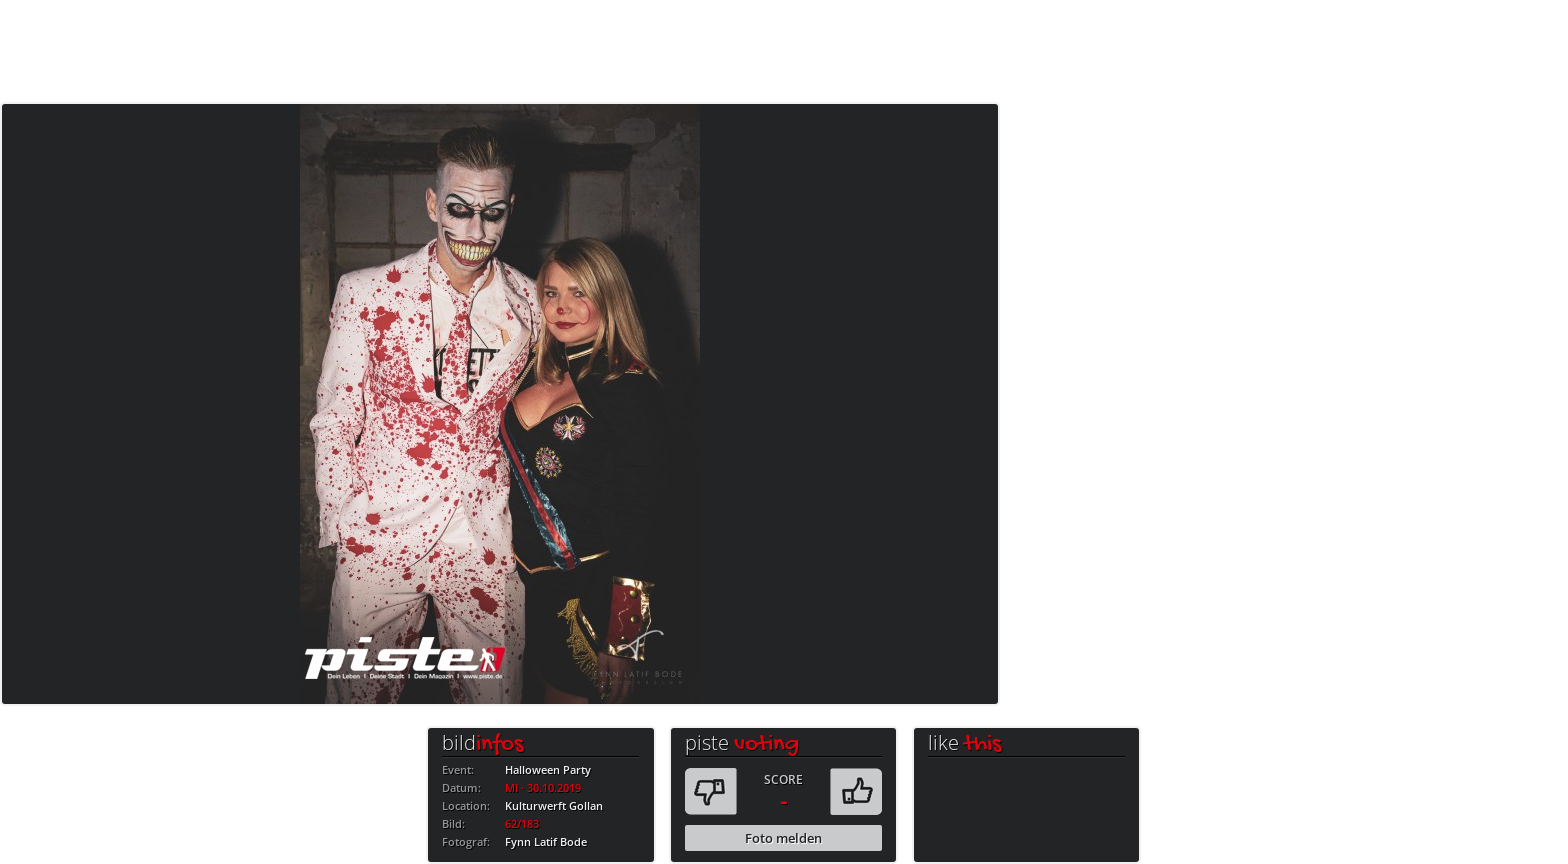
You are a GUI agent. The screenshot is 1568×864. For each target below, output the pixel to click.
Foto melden (783, 838)
